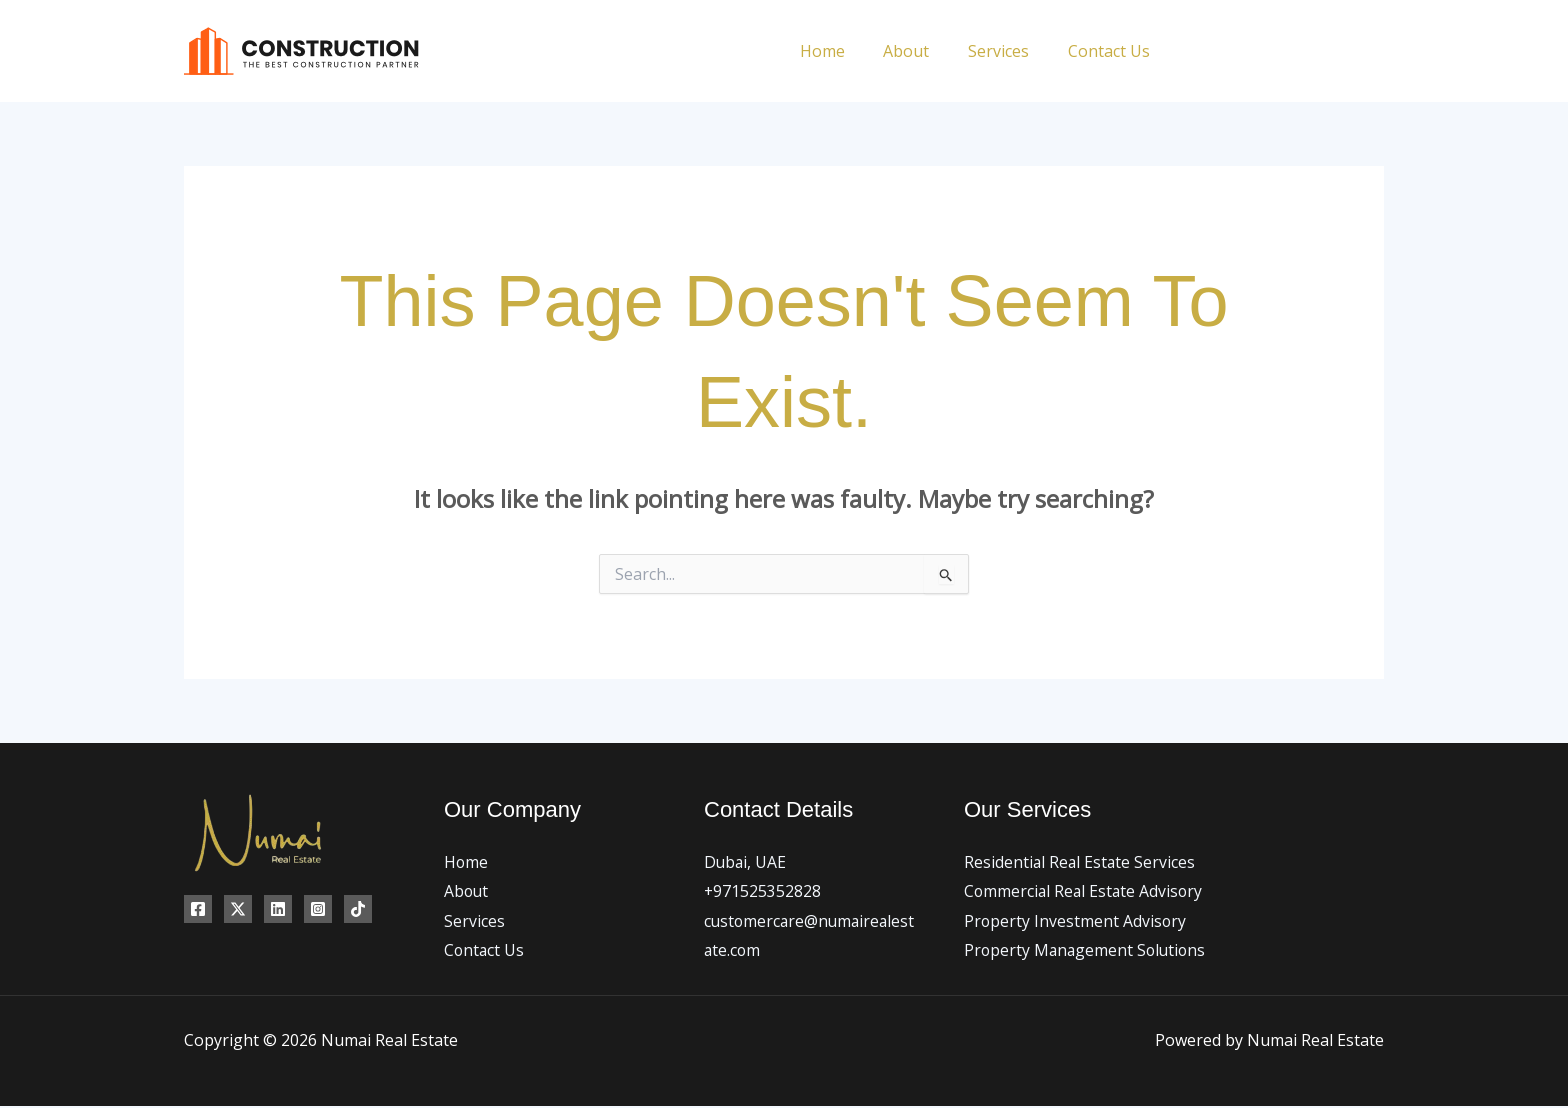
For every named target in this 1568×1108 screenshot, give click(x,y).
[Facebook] (1196, 51)
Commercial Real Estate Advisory (1085, 892)
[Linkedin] (1331, 51)
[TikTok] (1376, 51)
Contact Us (1112, 51)
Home (845, 51)
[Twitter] (1241, 51)
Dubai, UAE (746, 862)
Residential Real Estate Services (1081, 862)
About (923, 51)
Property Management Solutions (1087, 951)
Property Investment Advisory (1076, 921)
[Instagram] (1286, 51)
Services (1008, 51)
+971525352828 (763, 892)
